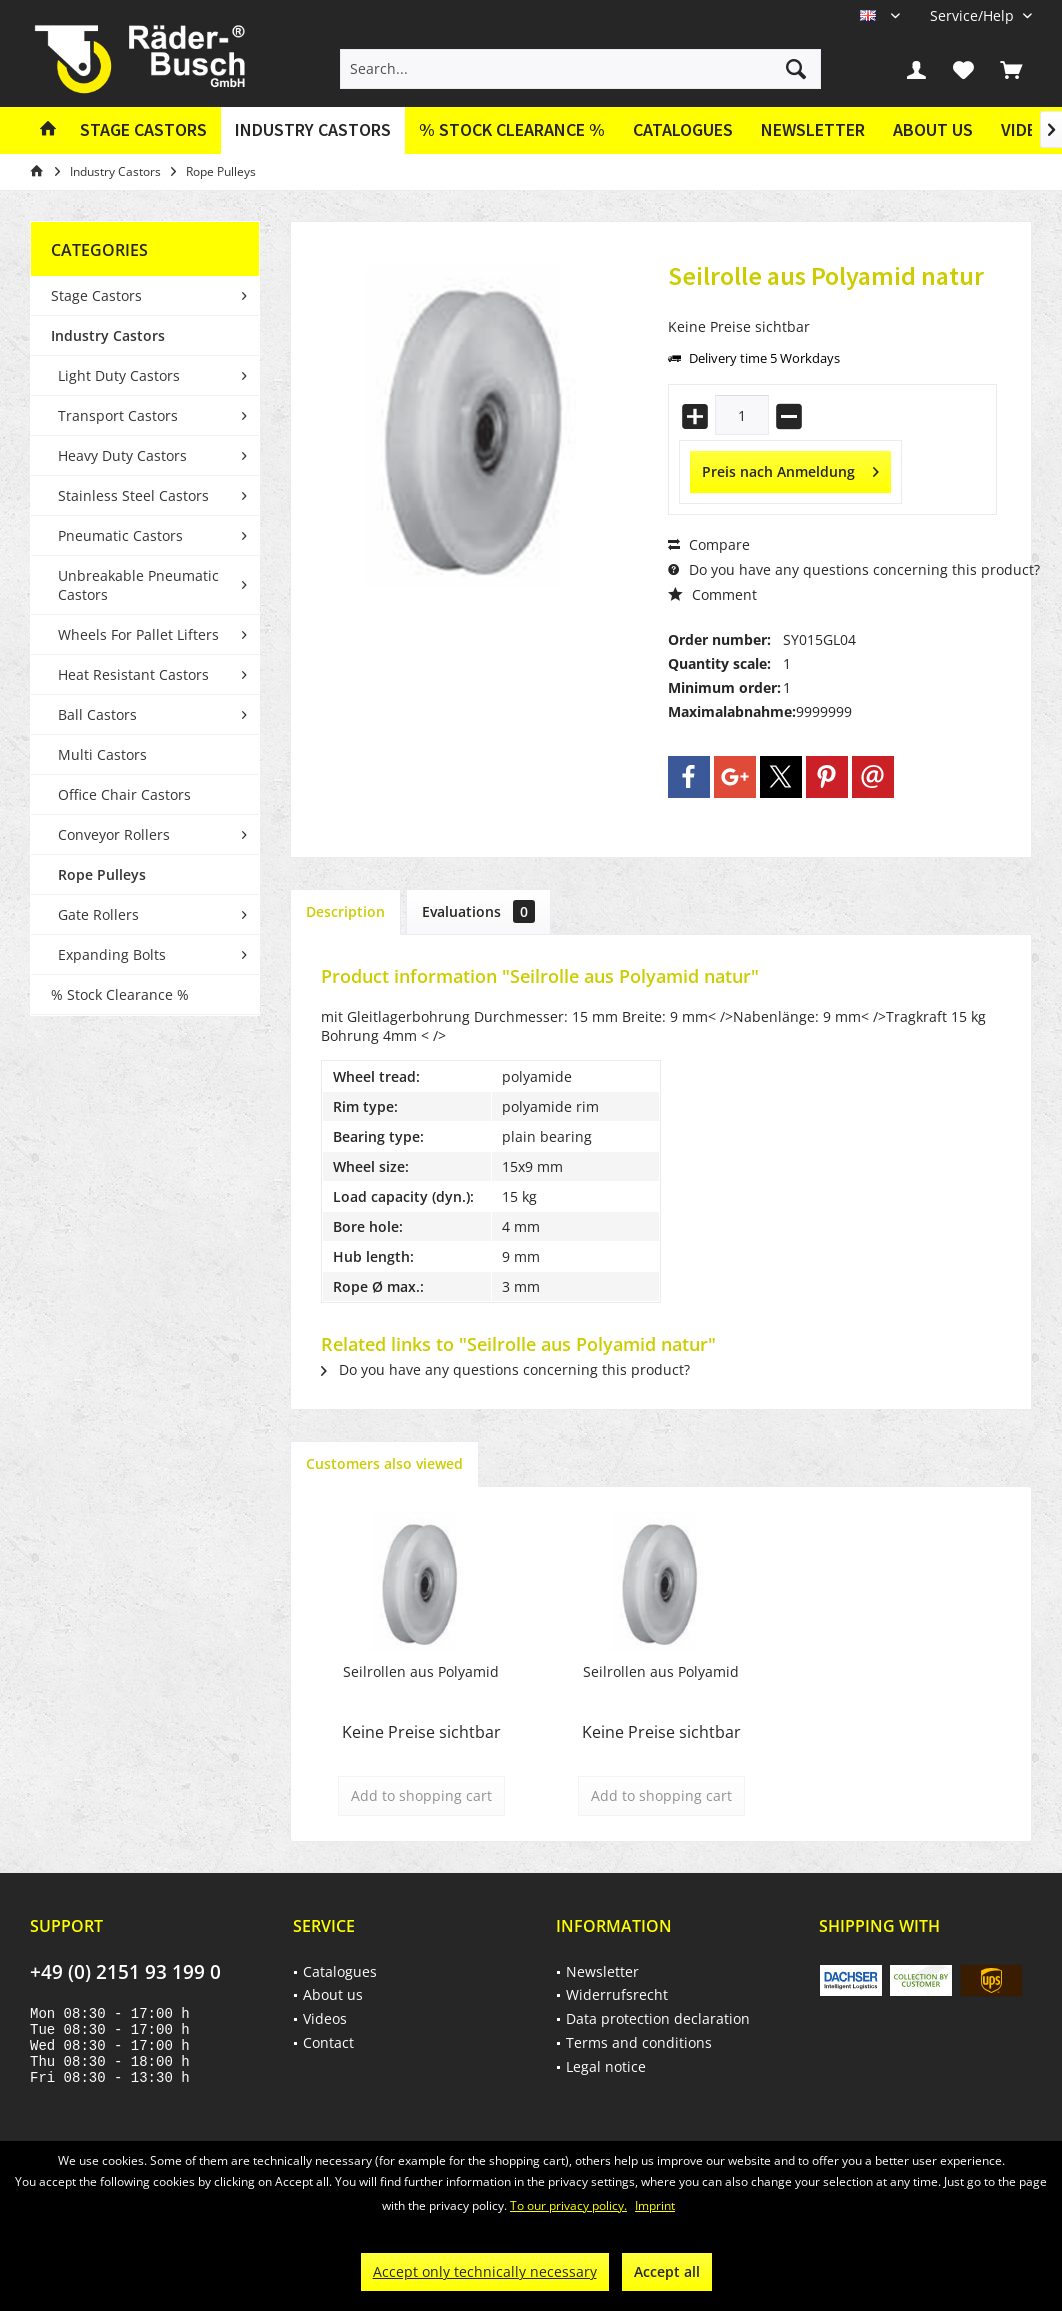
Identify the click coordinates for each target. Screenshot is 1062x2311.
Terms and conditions (639, 2042)
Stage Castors (96, 295)
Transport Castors (118, 415)
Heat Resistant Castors (133, 674)
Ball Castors (97, 714)
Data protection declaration (658, 2018)
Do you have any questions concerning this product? (854, 569)
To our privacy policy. (568, 2205)
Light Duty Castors (119, 375)
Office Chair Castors (124, 794)
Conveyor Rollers (114, 834)
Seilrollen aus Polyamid (421, 1671)
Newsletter (813, 129)
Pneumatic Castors (120, 535)
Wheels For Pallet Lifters (138, 634)
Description (345, 911)
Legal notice (606, 2066)
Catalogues (683, 129)
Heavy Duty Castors (122, 455)
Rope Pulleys (102, 874)
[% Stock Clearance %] (512, 130)
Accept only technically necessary (485, 2271)
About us (933, 129)
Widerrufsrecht (617, 1994)
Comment (712, 594)
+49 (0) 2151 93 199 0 (125, 1972)
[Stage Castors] (143, 130)
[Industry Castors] (313, 130)
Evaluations (478, 911)
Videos (325, 2018)
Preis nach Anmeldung (790, 468)
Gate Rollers (98, 914)
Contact (328, 2042)
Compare (709, 544)
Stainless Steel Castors (133, 495)
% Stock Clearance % (120, 994)
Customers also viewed (384, 1463)
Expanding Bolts (112, 954)
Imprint (655, 2205)
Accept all (667, 2271)
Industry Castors (108, 335)
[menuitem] (973, 15)
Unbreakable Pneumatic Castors (138, 585)
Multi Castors (102, 754)
